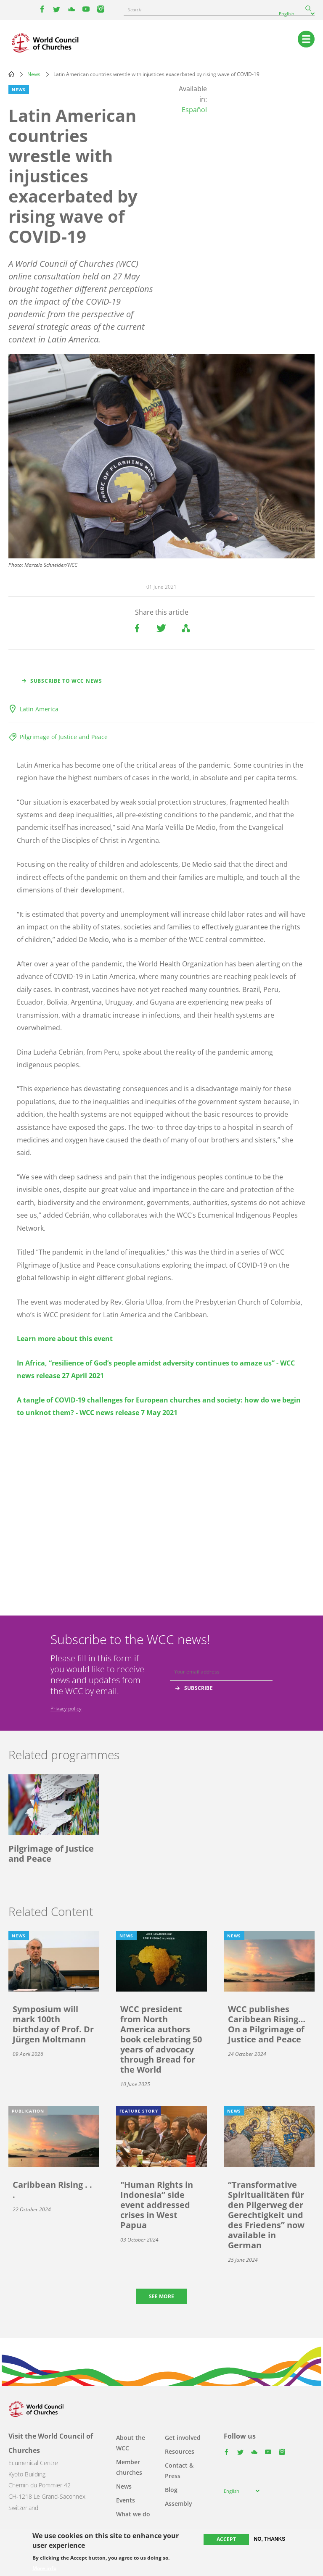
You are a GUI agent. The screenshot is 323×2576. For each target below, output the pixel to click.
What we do (133, 2514)
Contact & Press (179, 2470)
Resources (179, 2451)
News (33, 74)
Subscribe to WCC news (66, 680)
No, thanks (270, 2539)
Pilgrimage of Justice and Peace (64, 737)
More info (44, 2568)
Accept (226, 2539)
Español (194, 109)
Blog (171, 2490)
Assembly (178, 2504)
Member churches (129, 2467)
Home (11, 74)
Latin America (39, 709)
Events (125, 2500)
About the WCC (130, 2443)
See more (161, 2296)
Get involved (183, 2438)
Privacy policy (66, 1708)
